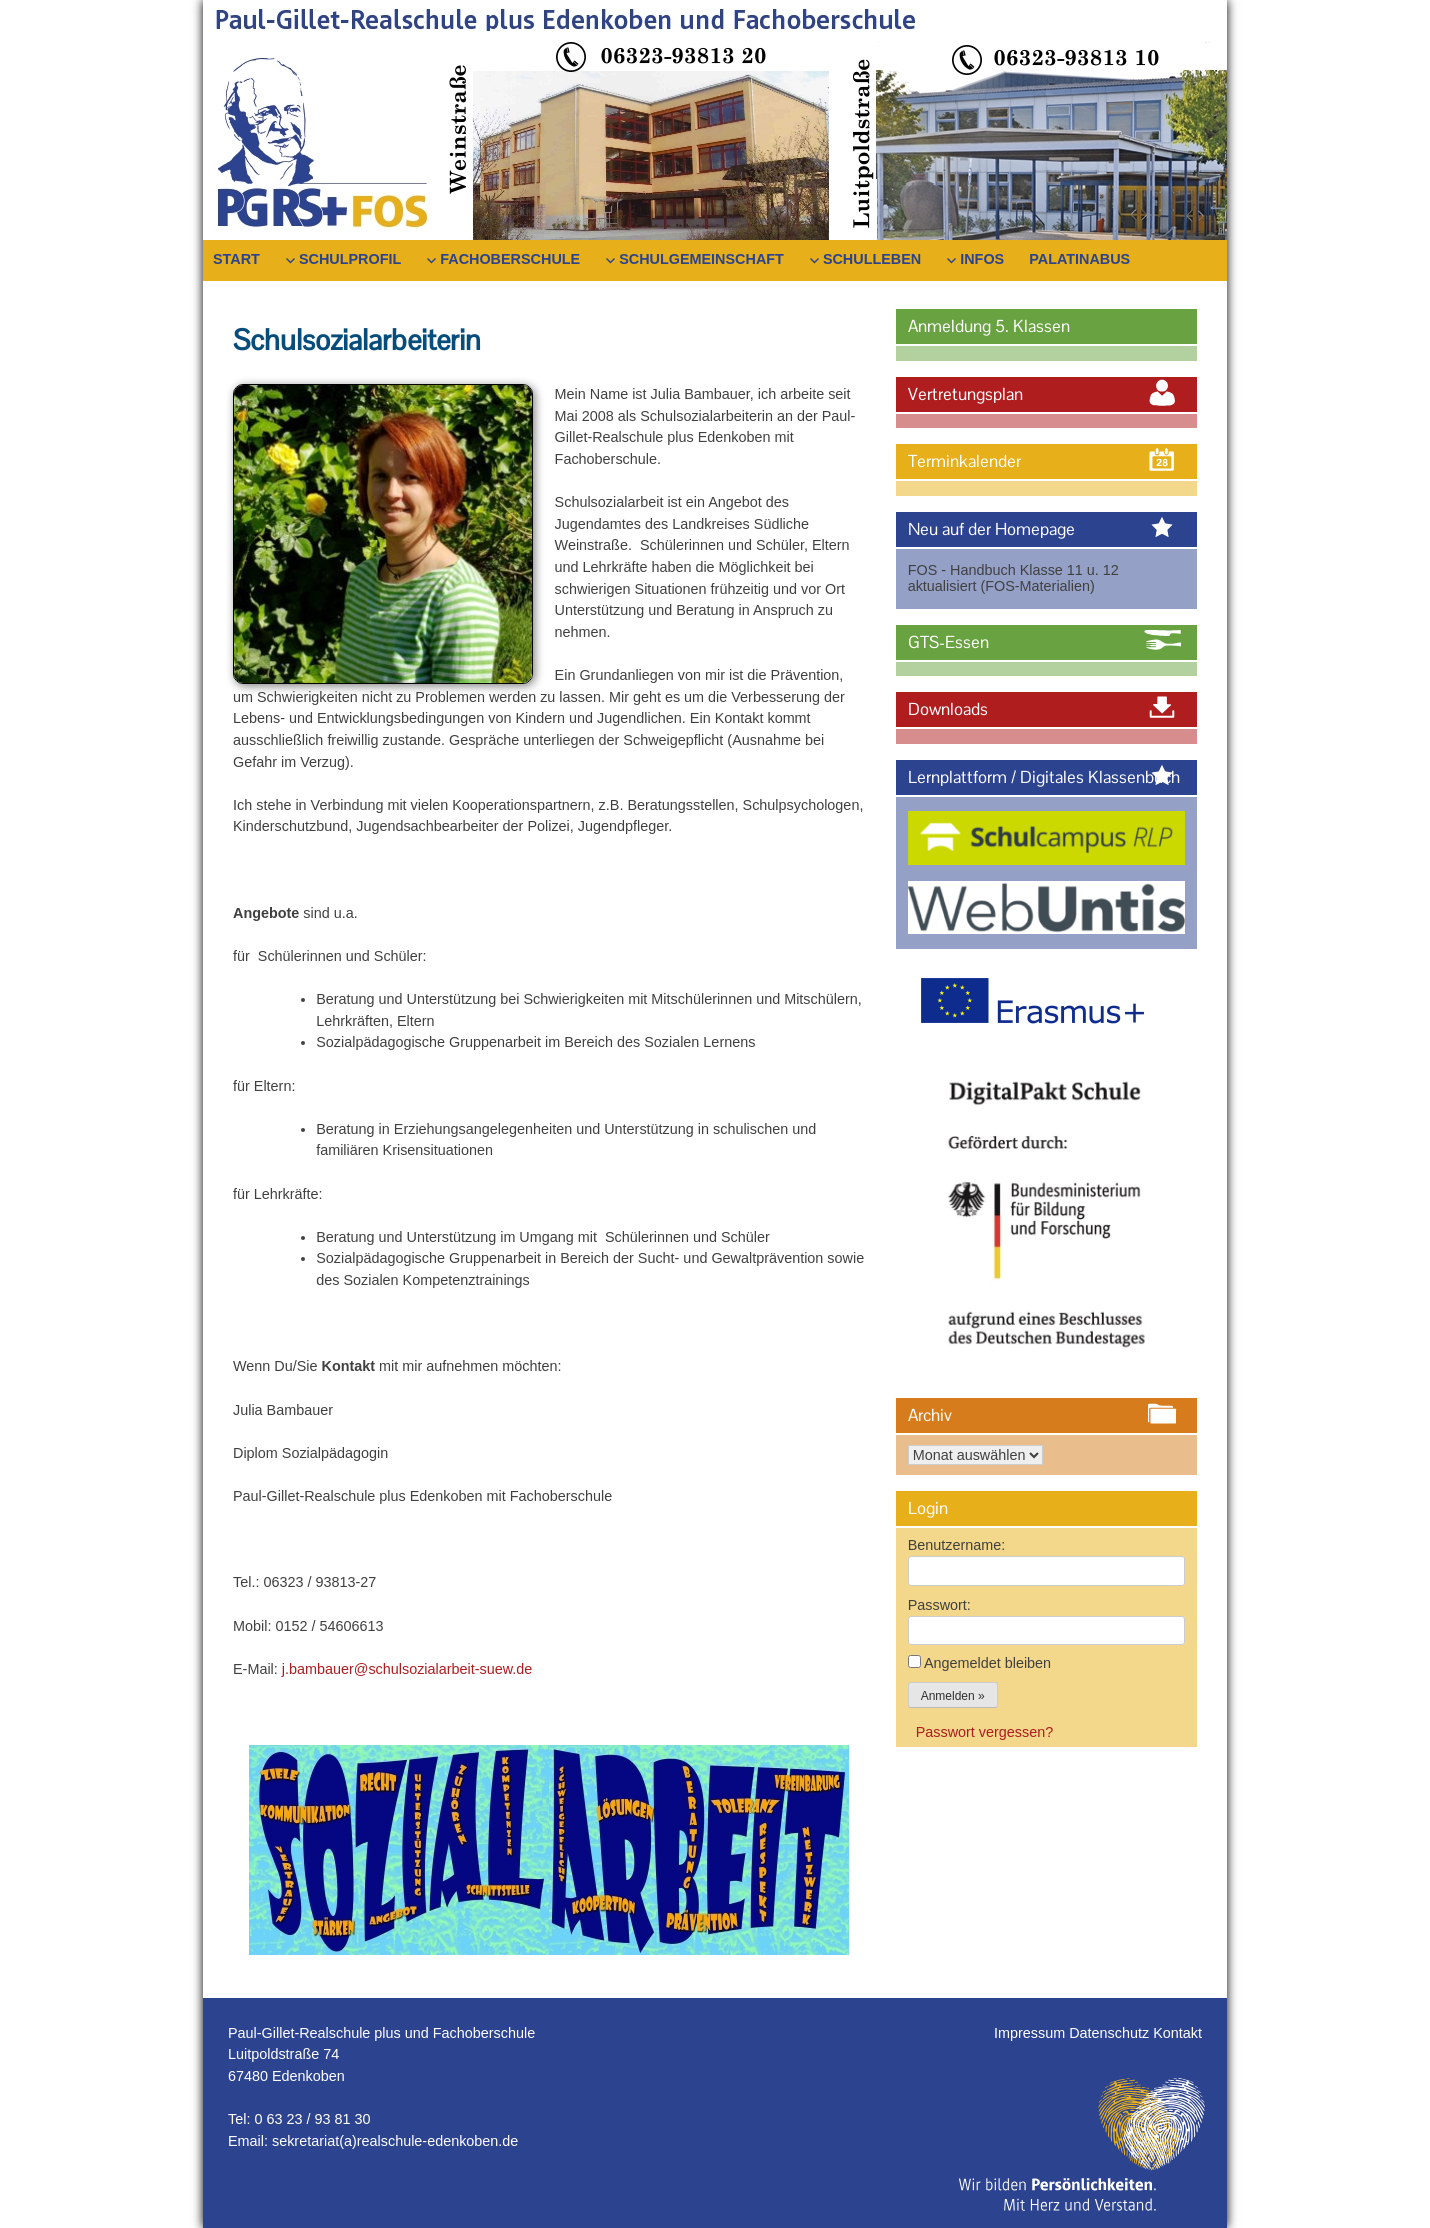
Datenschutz (1111, 2033)
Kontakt (1177, 2033)
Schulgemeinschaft (701, 259)
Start (236, 259)
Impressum (1031, 2033)
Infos (982, 259)
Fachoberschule (510, 259)
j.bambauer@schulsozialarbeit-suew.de (407, 1669)
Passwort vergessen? (985, 1732)
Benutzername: (957, 1545)
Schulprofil (350, 259)
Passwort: (939, 1605)
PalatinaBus (1079, 259)
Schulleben (872, 259)
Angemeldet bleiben (987, 1663)
